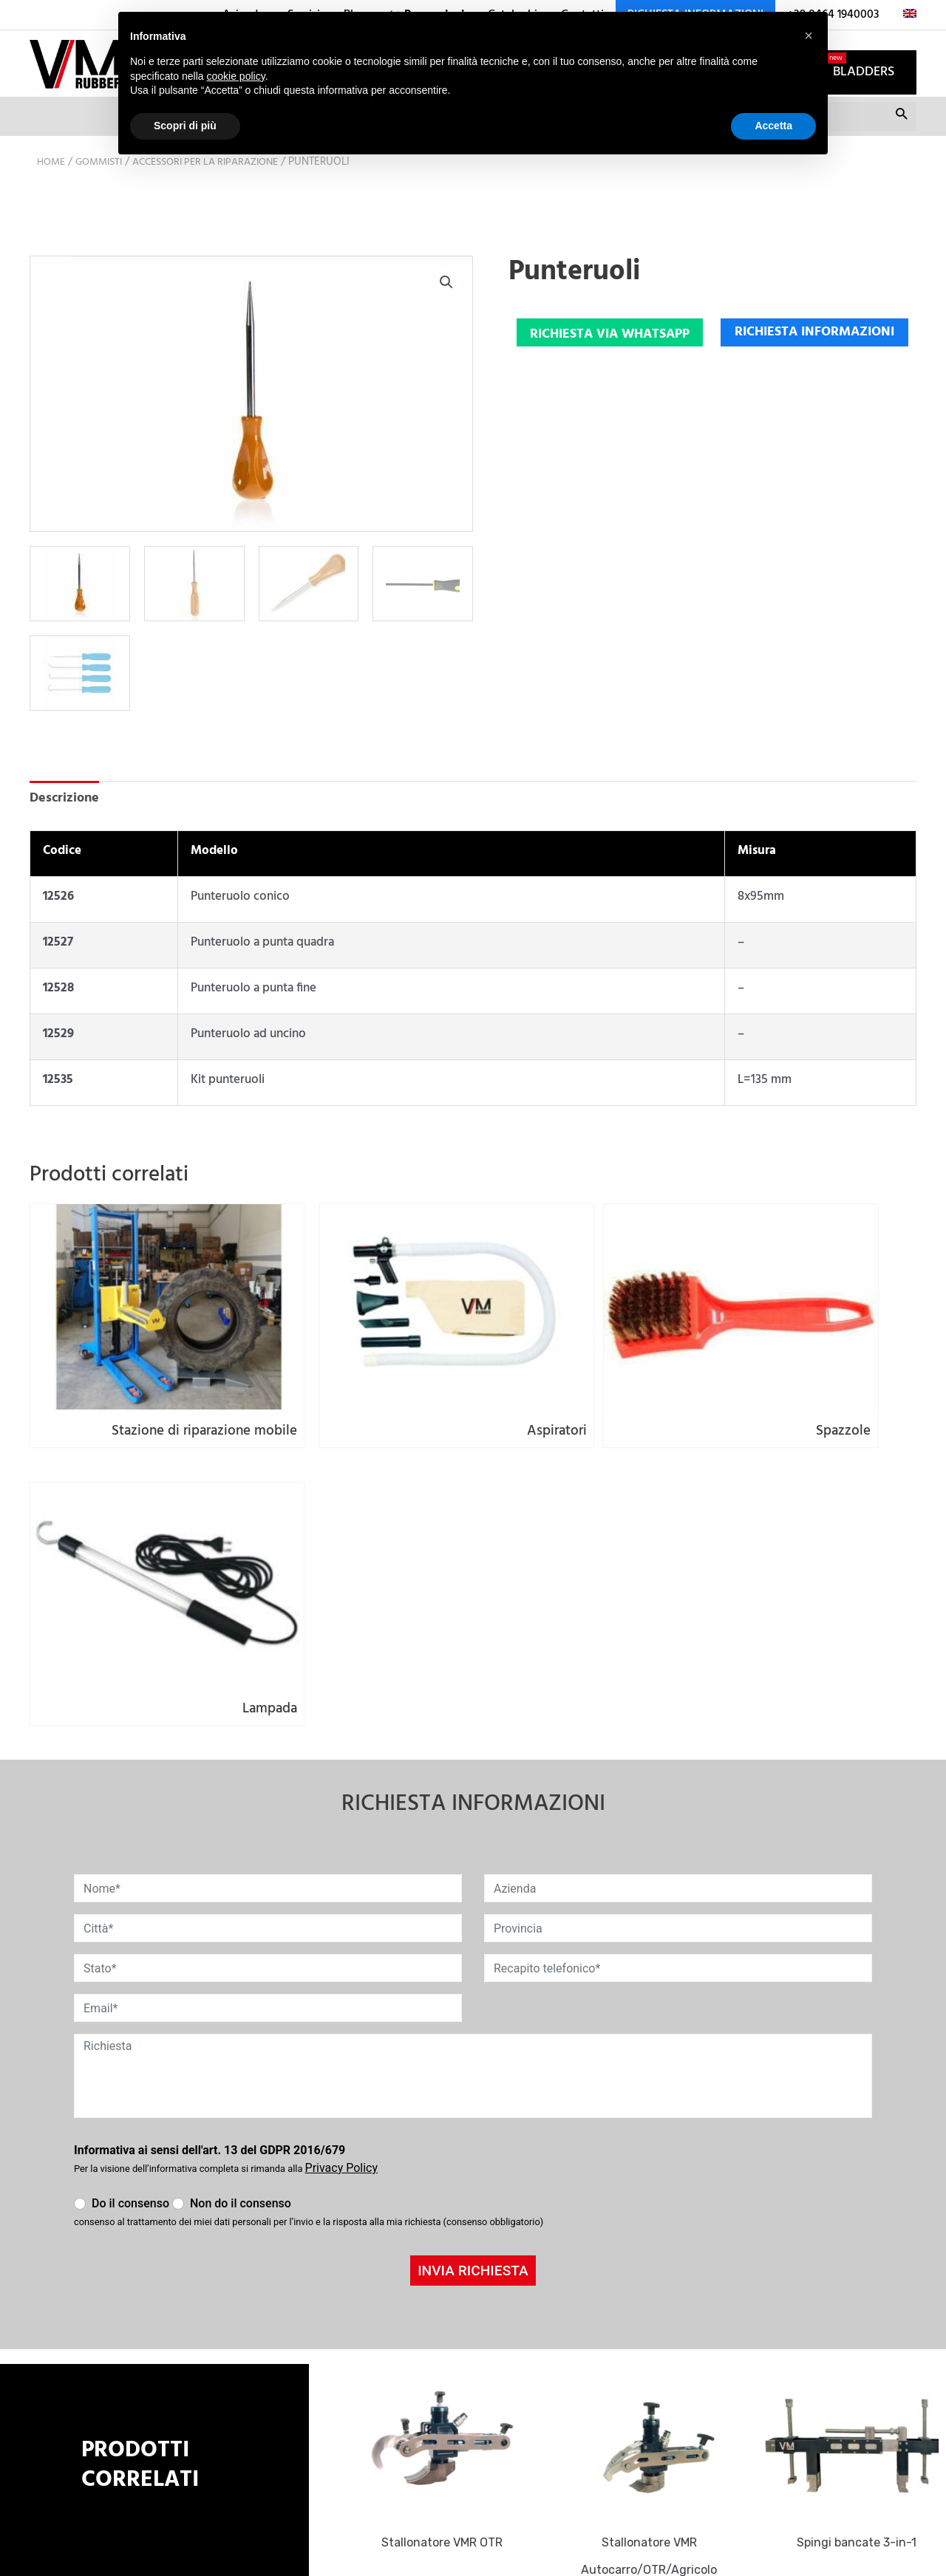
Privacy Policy (365, 2441)
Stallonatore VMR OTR (450, 2230)
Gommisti (104, 188)
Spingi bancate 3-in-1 (865, 2230)
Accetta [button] (773, 125)
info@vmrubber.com (389, 2376)
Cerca (901, 146)
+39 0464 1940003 (382, 2399)
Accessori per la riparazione (221, 188)
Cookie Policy (364, 2464)
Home (52, 188)
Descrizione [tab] (66, 825)
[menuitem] (903, 15)
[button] (445, 309)
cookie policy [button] (236, 76)
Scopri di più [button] (185, 125)
